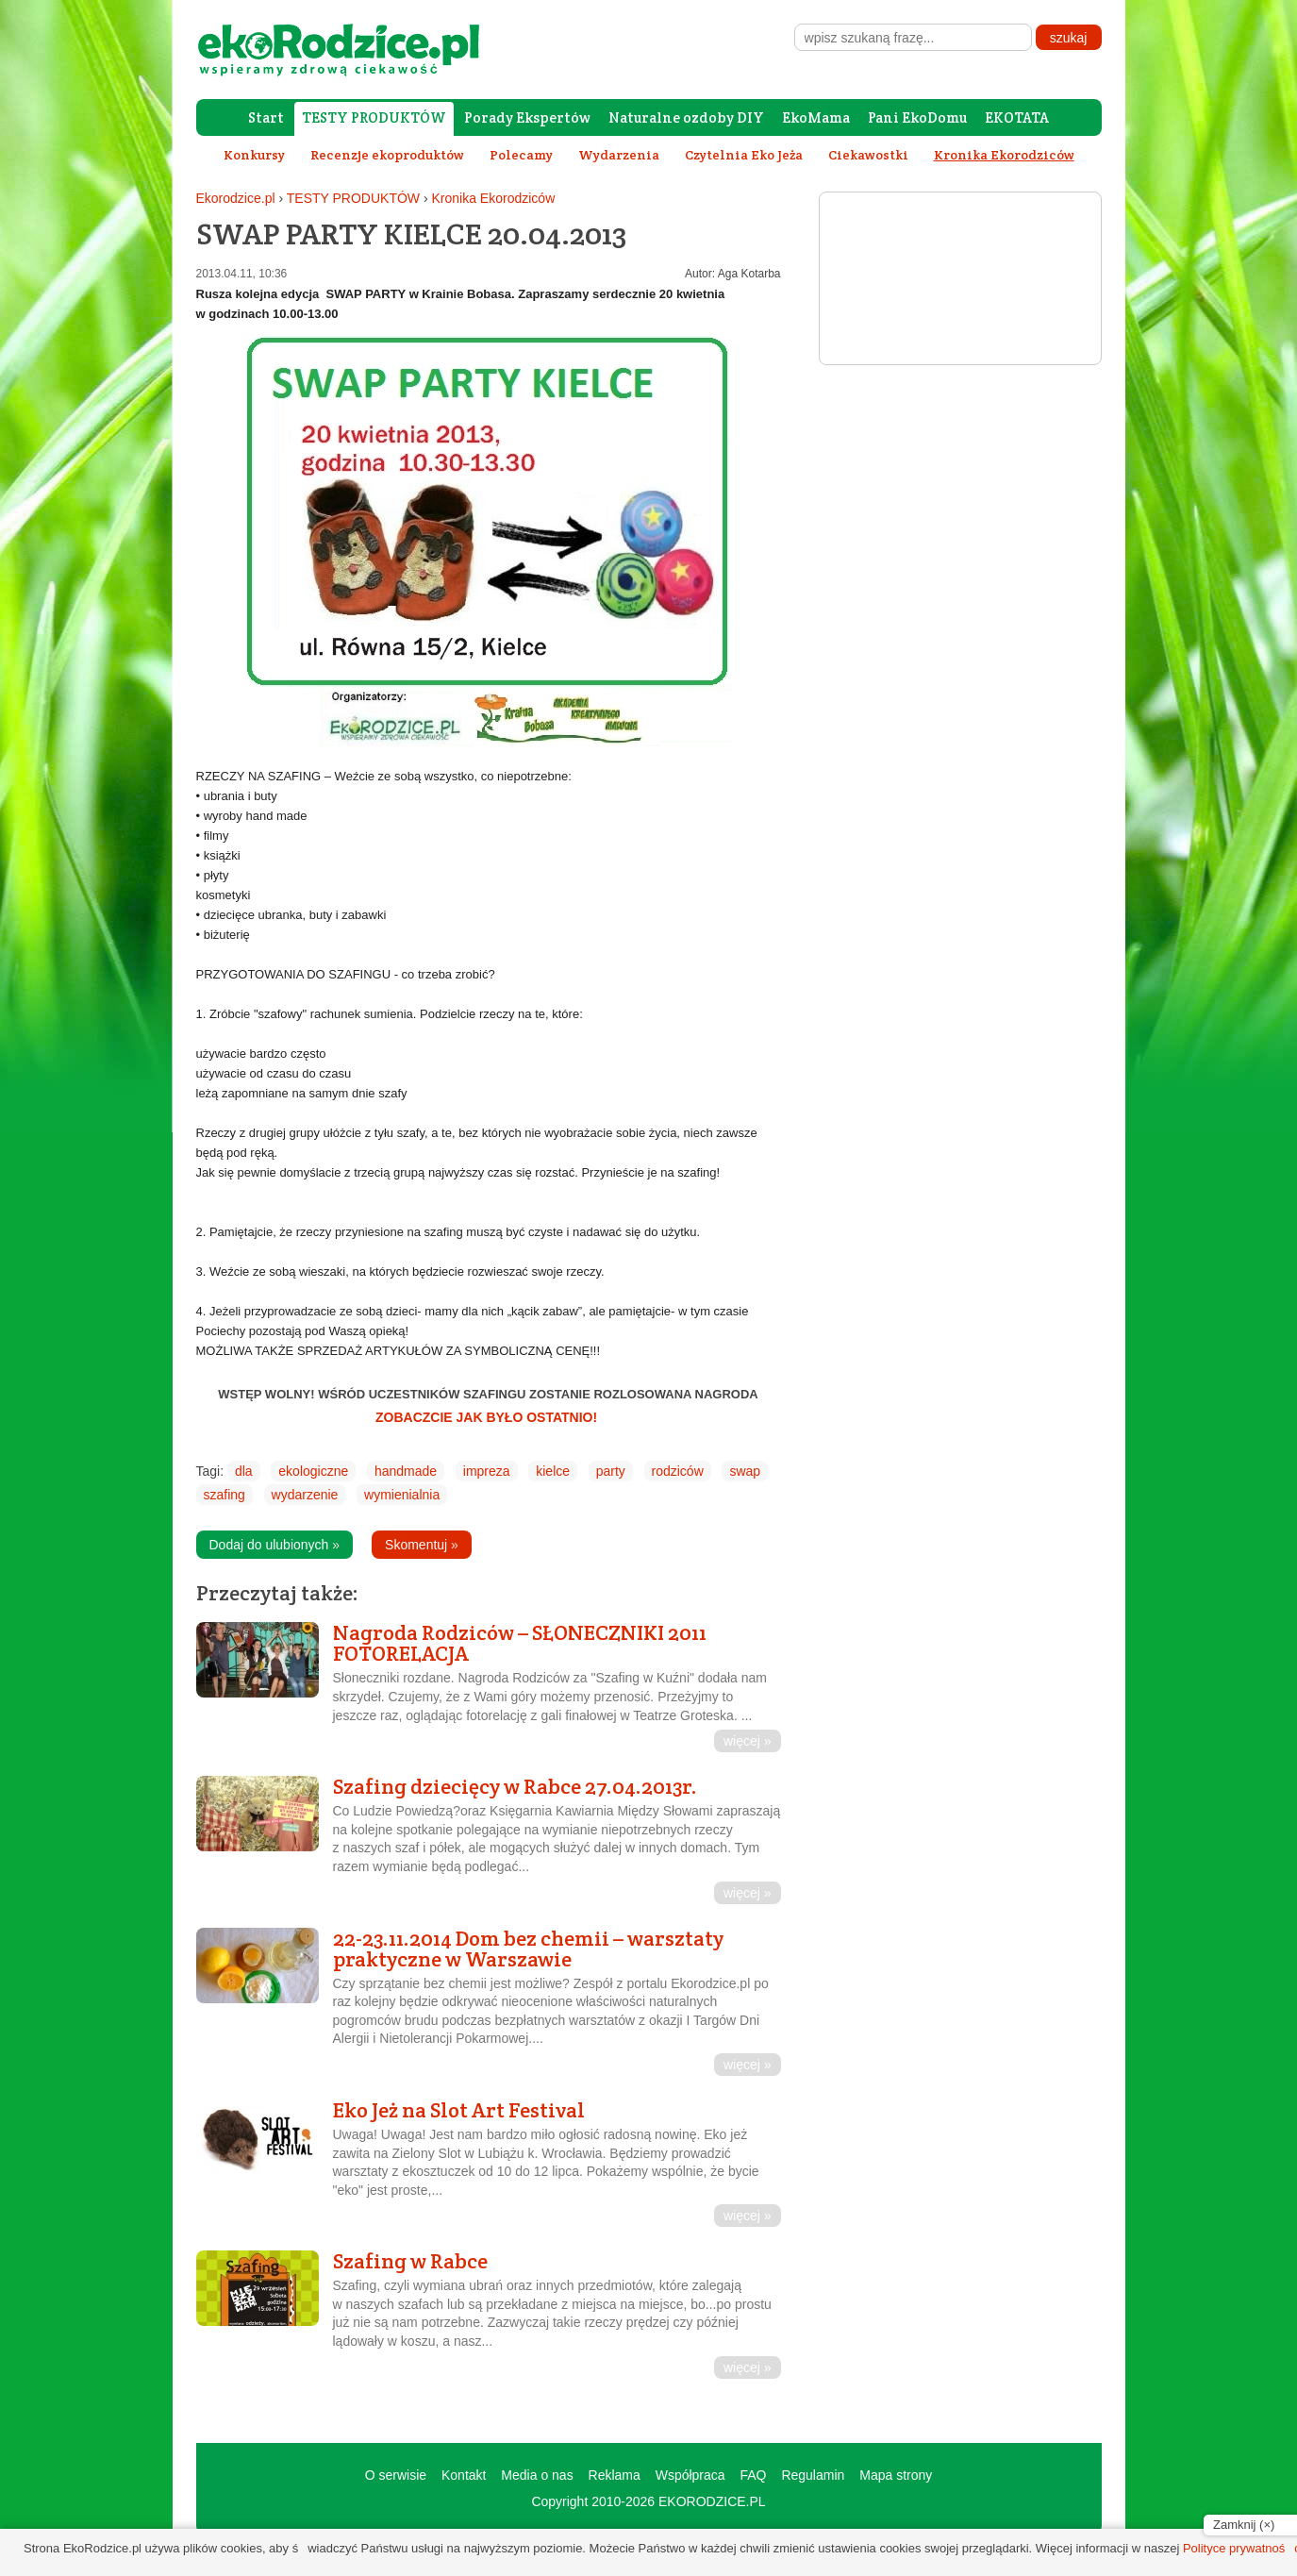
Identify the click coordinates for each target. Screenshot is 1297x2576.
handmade (405, 1471)
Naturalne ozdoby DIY (686, 117)
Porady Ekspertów (527, 117)
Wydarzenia (618, 154)
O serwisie (395, 2475)
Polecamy (521, 154)
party (610, 1471)
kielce (553, 1471)
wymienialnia (402, 1494)
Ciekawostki (868, 154)
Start (266, 117)
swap (744, 1471)
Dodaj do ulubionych (275, 1544)
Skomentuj (421, 1544)
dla (244, 1471)
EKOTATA (1017, 117)
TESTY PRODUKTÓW (374, 117)
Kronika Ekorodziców (494, 198)
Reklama (614, 2475)
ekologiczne (313, 1471)
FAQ (753, 2475)
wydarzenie (305, 1494)
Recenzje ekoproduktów (387, 154)
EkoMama (816, 117)
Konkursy (254, 154)
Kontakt (463, 2475)
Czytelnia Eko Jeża (744, 154)
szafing (224, 1494)
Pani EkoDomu (917, 117)
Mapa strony (895, 2475)
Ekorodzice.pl (235, 198)
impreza (486, 1471)
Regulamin (812, 2475)
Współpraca (690, 2475)
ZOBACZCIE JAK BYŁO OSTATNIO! (488, 1417)
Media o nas (537, 2475)
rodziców (678, 1471)
